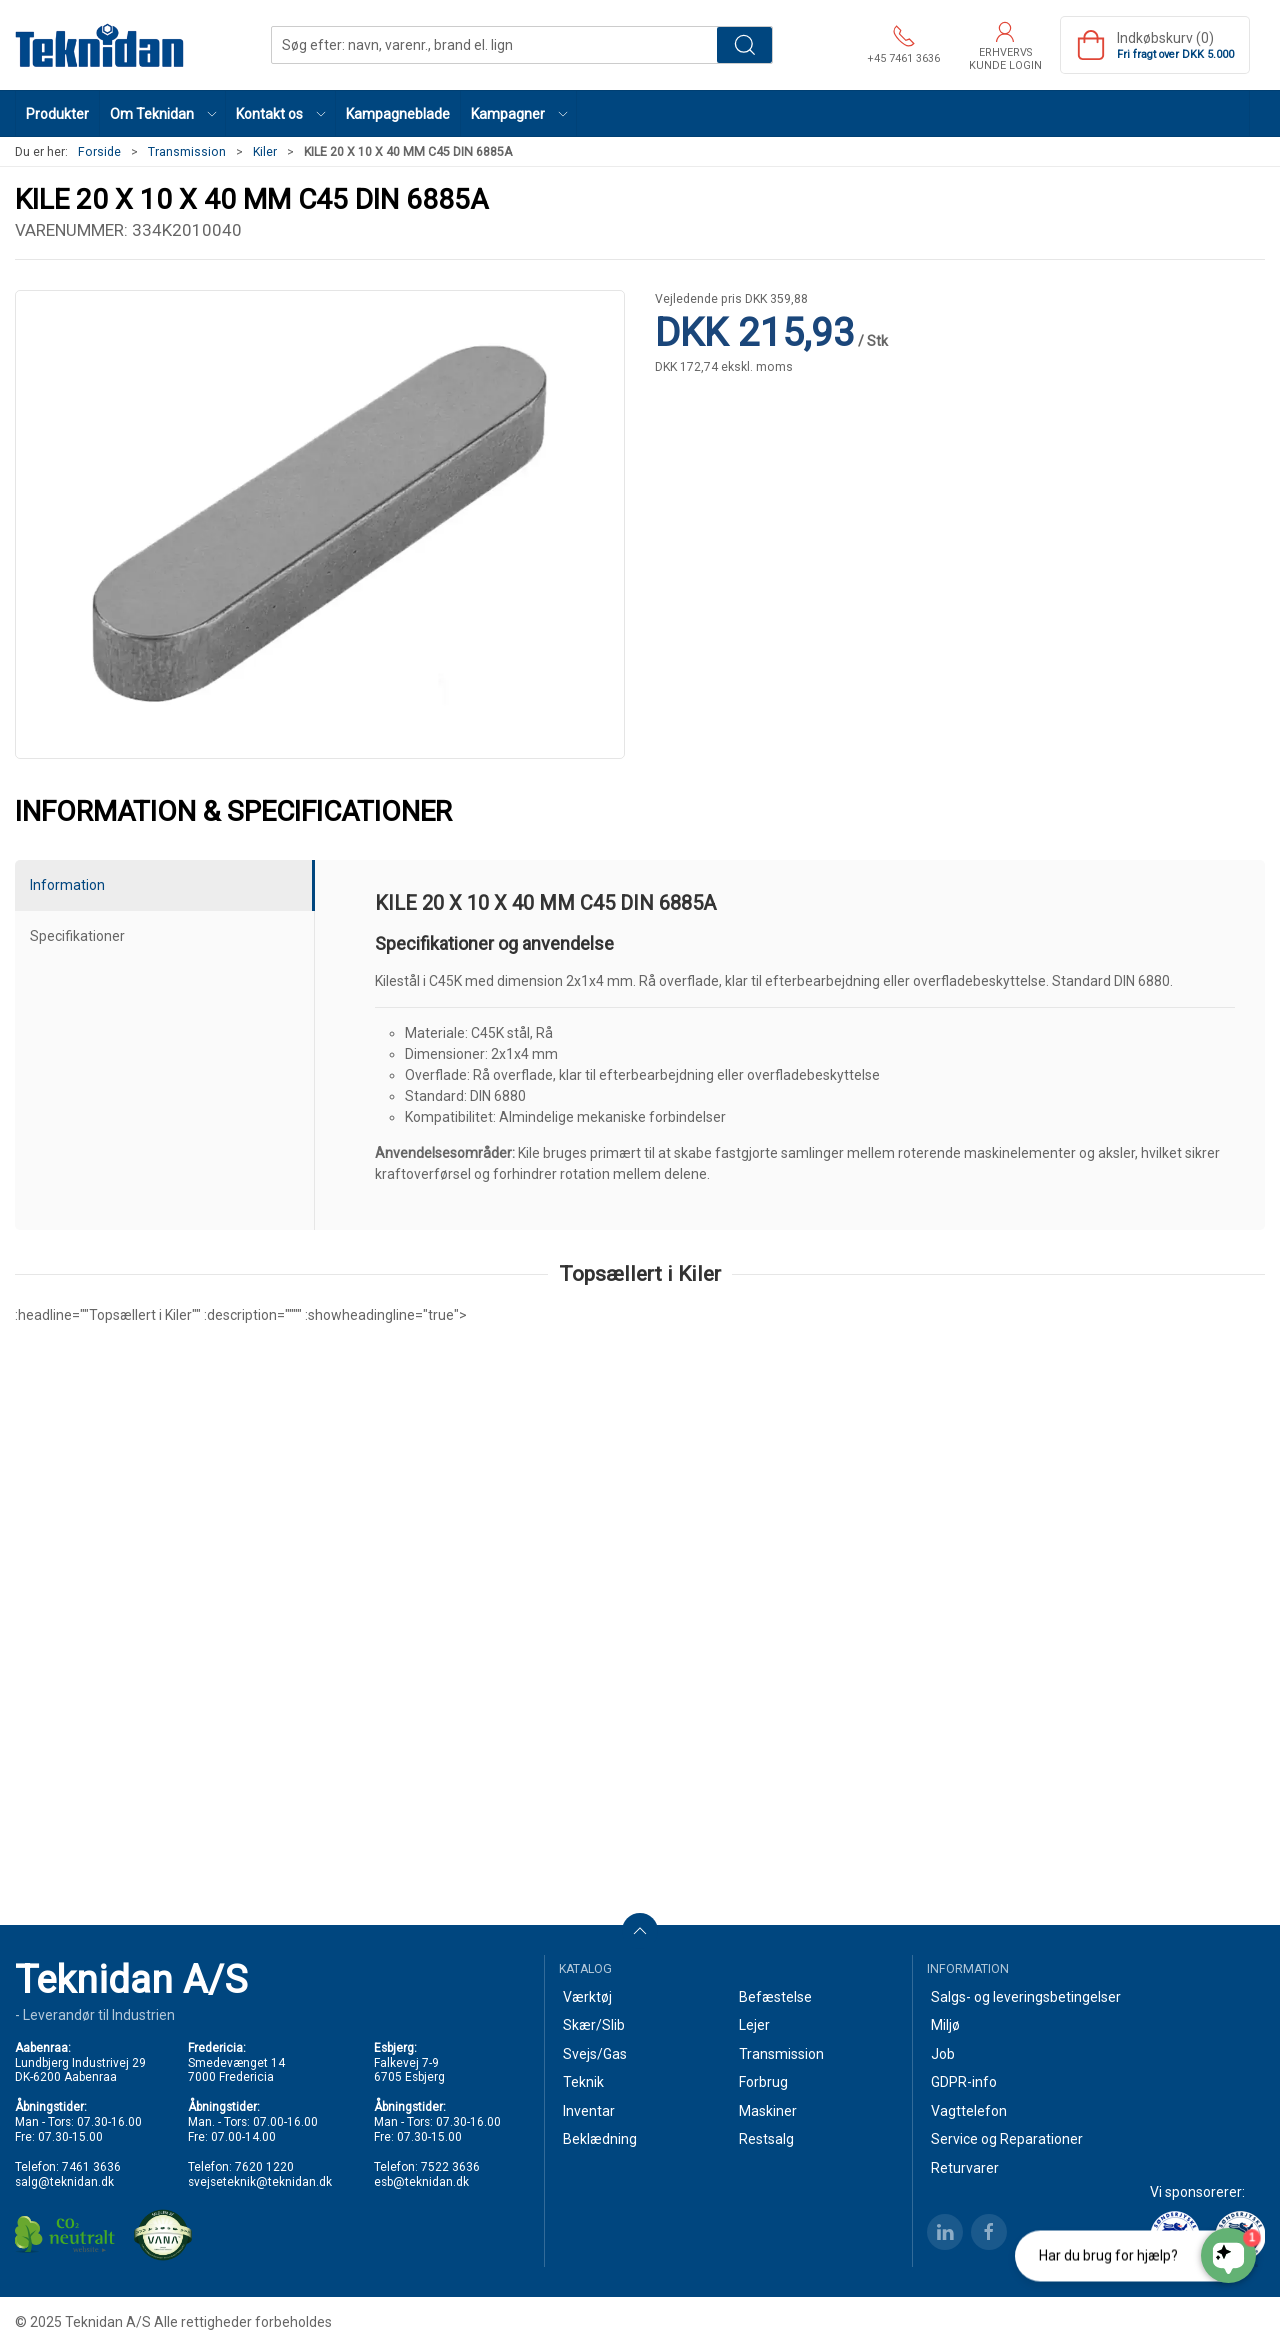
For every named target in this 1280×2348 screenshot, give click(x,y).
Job (943, 2054)
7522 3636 (450, 2167)
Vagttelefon (969, 2111)
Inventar (589, 2111)
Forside (99, 152)
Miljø (945, 2025)
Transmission (187, 152)
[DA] (100, 45)
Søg (744, 45)
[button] (163, 113)
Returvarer (965, 2168)
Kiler (265, 152)
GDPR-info (964, 2082)
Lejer (754, 2025)
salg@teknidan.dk (64, 2182)
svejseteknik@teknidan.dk (260, 2182)
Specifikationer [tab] (77, 936)
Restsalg (766, 2139)
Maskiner (768, 2111)
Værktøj (587, 1997)
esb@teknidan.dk (421, 2182)
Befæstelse (775, 1997)
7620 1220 (264, 2167)
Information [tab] (67, 885)
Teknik (583, 2082)
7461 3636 (91, 2167)
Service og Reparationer (1007, 2139)
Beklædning (600, 2139)
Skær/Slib (594, 2025)
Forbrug (763, 2082)
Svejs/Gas (595, 2054)
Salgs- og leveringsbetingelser (1026, 1997)
